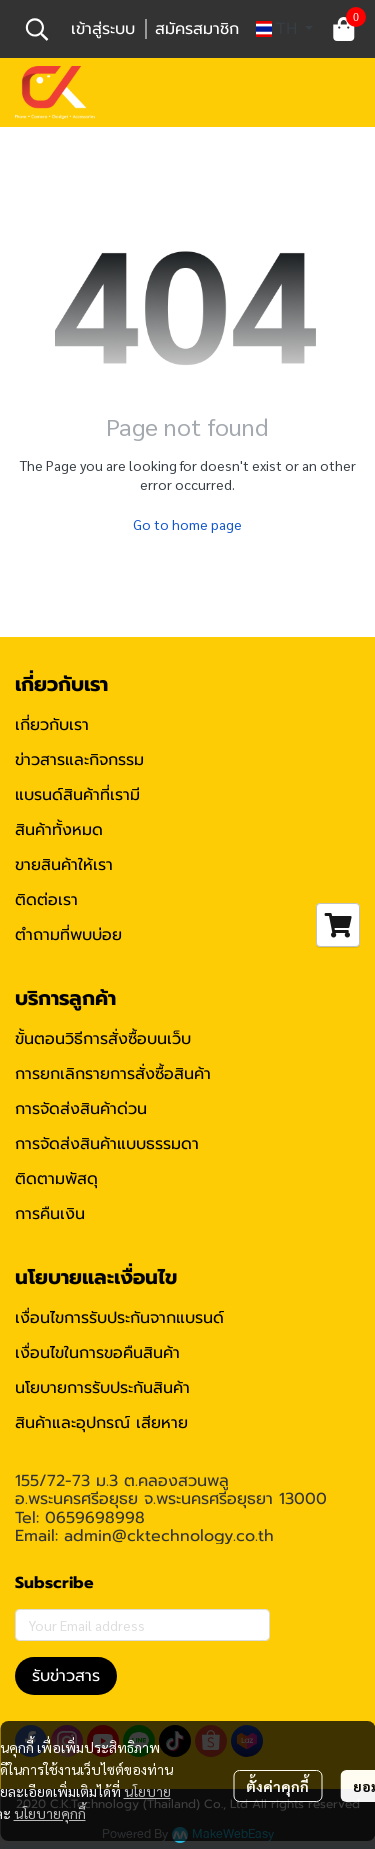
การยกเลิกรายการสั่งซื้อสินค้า (113, 1074)
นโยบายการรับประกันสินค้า (102, 1388)
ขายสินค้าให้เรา (64, 865)
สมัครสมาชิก (197, 29)
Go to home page (187, 524)
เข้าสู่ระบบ (103, 29)
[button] (37, 29)
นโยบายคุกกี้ (50, 1813)
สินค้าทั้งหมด (59, 830)
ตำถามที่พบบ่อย (68, 935)
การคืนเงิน (50, 1214)
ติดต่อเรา (46, 900)
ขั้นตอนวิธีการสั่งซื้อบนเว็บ (103, 1039)
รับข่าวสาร (66, 1676)
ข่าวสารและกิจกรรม (79, 760)
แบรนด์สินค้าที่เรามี (77, 795)
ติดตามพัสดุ (56, 1179)
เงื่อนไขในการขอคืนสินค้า (97, 1353)
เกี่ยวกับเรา (52, 725)
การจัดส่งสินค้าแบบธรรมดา (107, 1144)
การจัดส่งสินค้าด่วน (81, 1109)
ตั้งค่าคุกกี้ (277, 1786)
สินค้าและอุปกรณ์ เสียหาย (101, 1423)
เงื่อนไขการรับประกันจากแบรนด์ (119, 1318)
